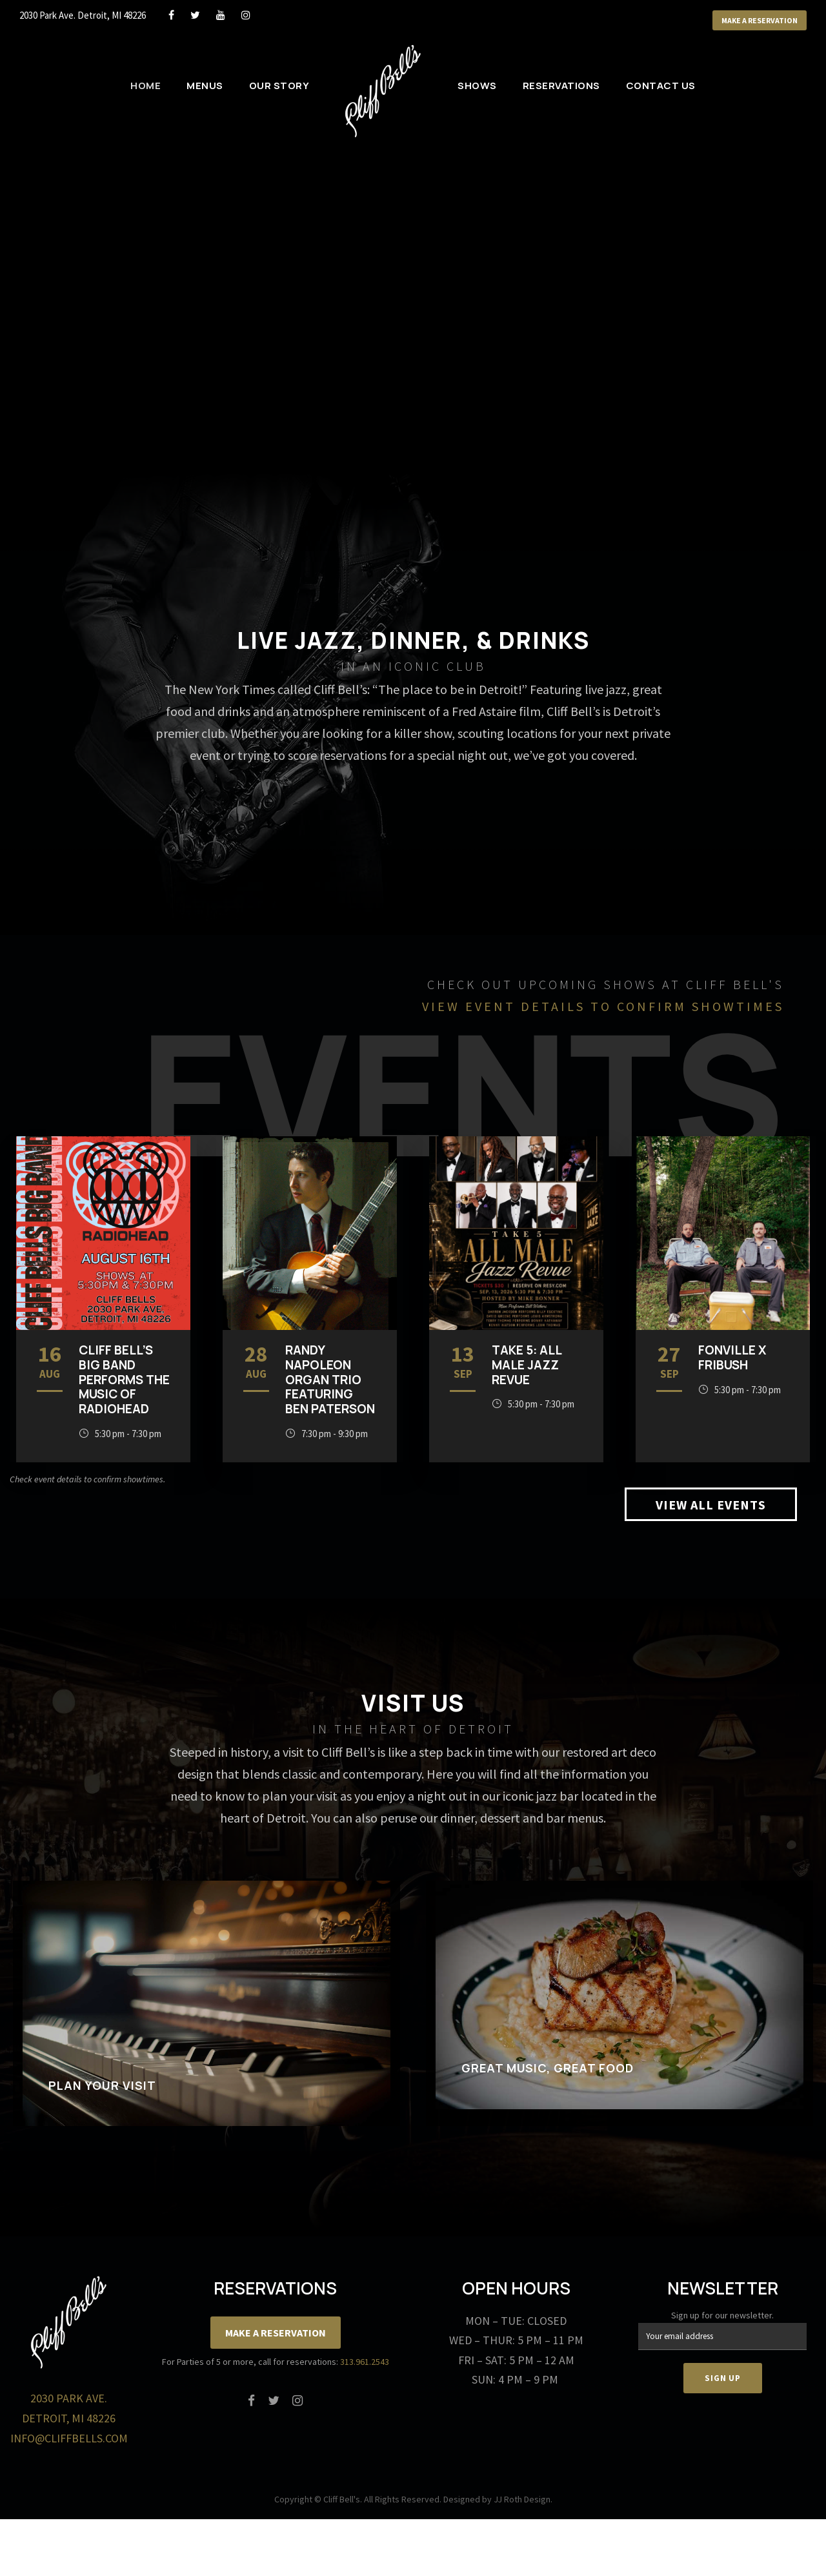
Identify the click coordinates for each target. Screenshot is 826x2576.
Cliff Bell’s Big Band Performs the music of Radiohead (124, 1379)
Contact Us (661, 85)
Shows (477, 85)
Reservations (561, 85)
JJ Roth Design (522, 2499)
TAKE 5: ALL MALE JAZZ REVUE (526, 1365)
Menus (204, 85)
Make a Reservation (759, 20)
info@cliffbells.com (69, 2438)
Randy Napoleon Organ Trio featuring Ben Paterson (330, 1379)
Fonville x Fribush (732, 1357)
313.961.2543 (364, 2361)
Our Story (279, 85)
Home (145, 85)
